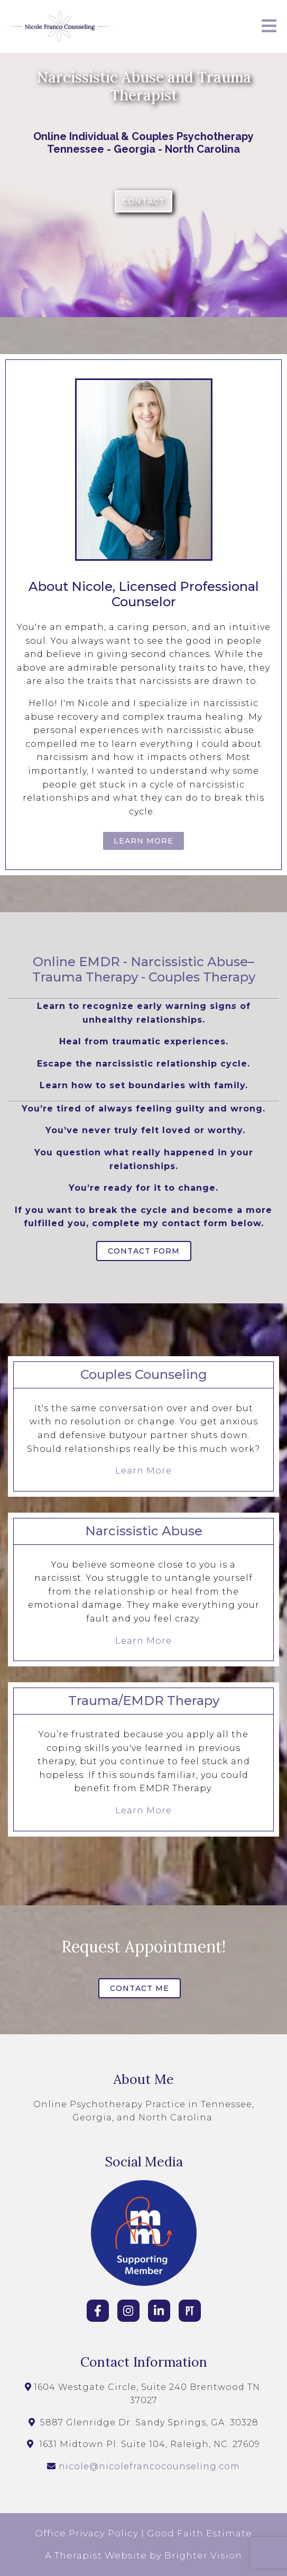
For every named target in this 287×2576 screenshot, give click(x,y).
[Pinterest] (190, 2311)
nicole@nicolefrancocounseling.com (149, 2466)
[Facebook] (98, 2311)
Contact (143, 201)
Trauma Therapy (85, 977)
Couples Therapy (202, 977)
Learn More (143, 841)
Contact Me (139, 1988)
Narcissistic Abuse (189, 961)
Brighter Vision (203, 2555)
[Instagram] (128, 2311)
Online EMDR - (80, 961)
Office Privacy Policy (86, 2533)
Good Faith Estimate (199, 2533)
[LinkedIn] (159, 2311)
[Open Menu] (269, 26)
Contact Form (144, 1251)
